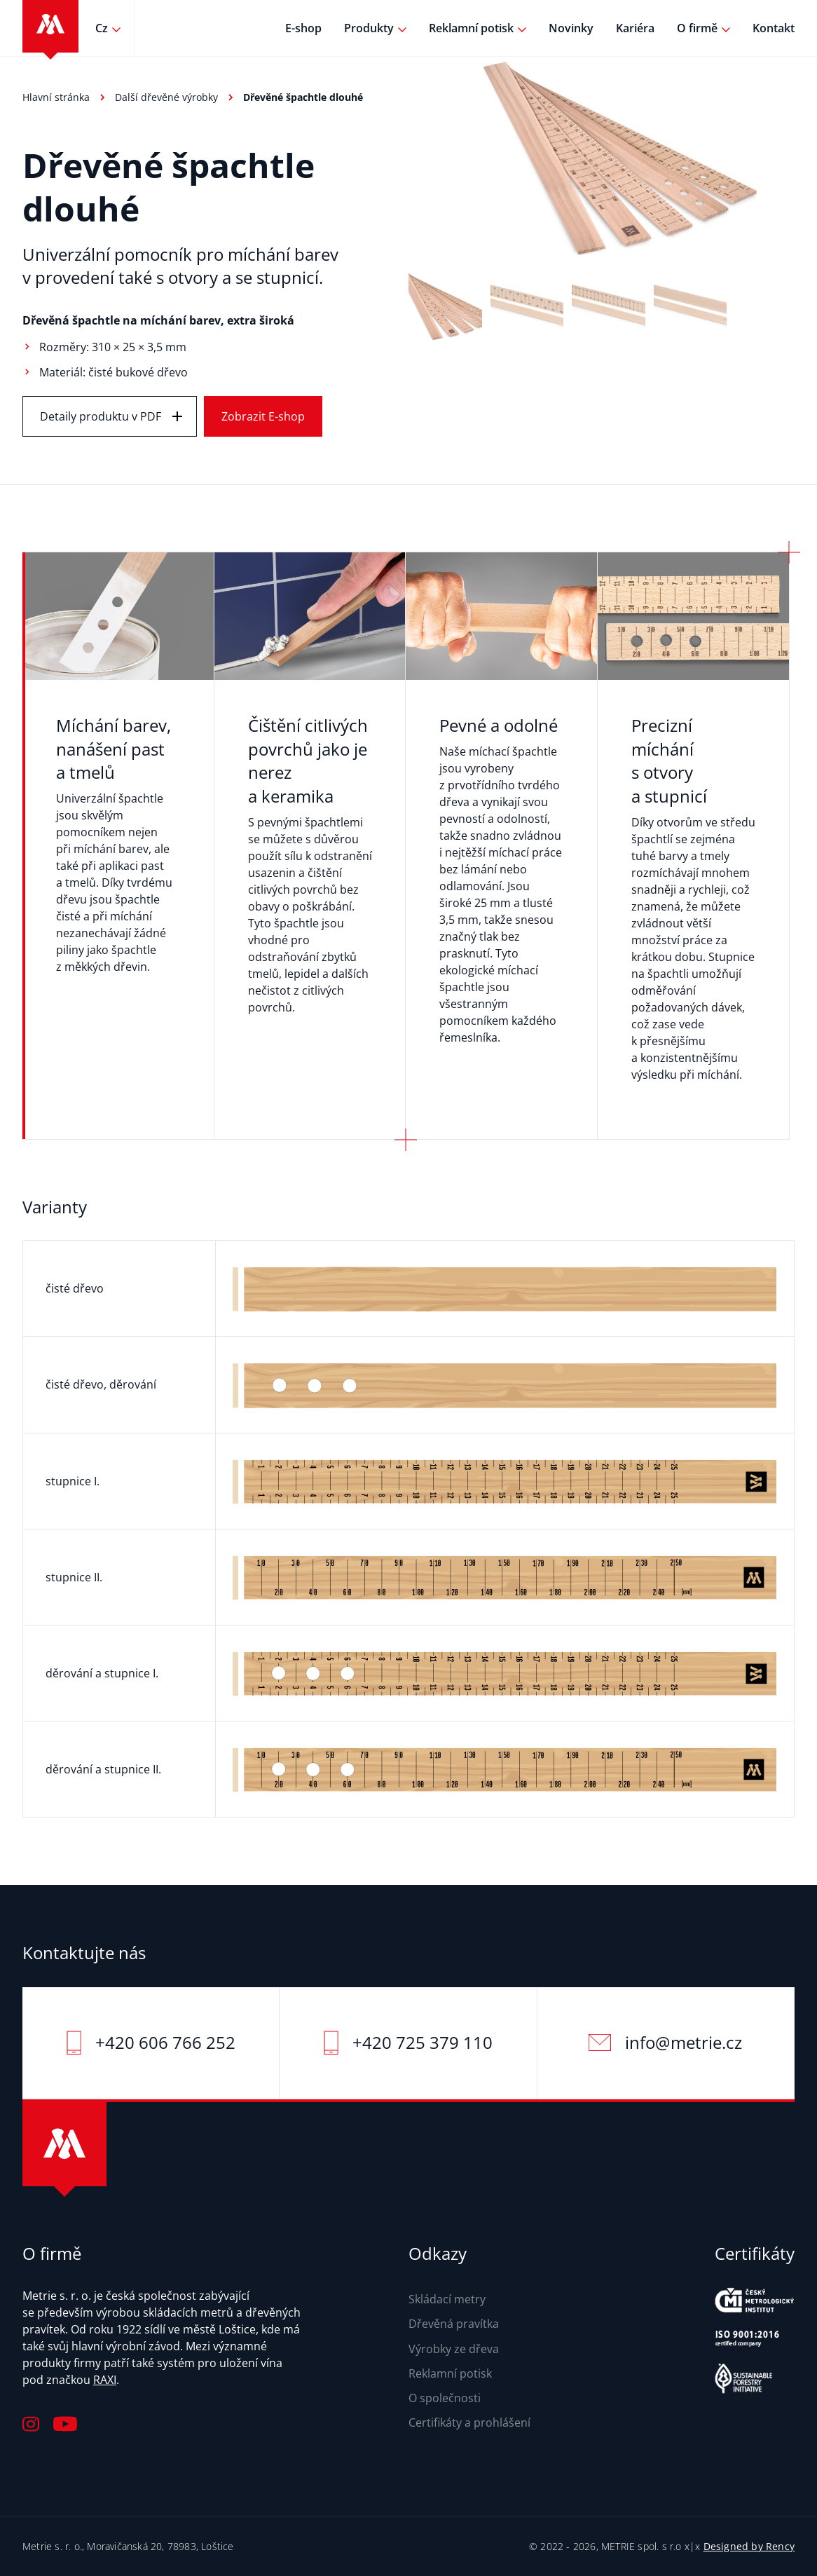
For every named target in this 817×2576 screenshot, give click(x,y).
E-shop (303, 28)
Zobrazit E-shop (263, 416)
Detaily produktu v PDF (100, 416)
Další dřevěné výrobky (166, 97)
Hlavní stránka (56, 97)
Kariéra (635, 28)
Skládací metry (447, 2299)
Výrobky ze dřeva (453, 2349)
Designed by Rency (749, 2546)
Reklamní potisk (471, 28)
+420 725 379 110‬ (422, 2042)
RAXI (104, 2379)
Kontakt (774, 28)
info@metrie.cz (683, 2042)
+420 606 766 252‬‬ (165, 2042)
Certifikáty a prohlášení (469, 2422)
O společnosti (444, 2398)
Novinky (571, 28)
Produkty (369, 28)
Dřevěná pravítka (453, 2323)
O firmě (697, 28)
